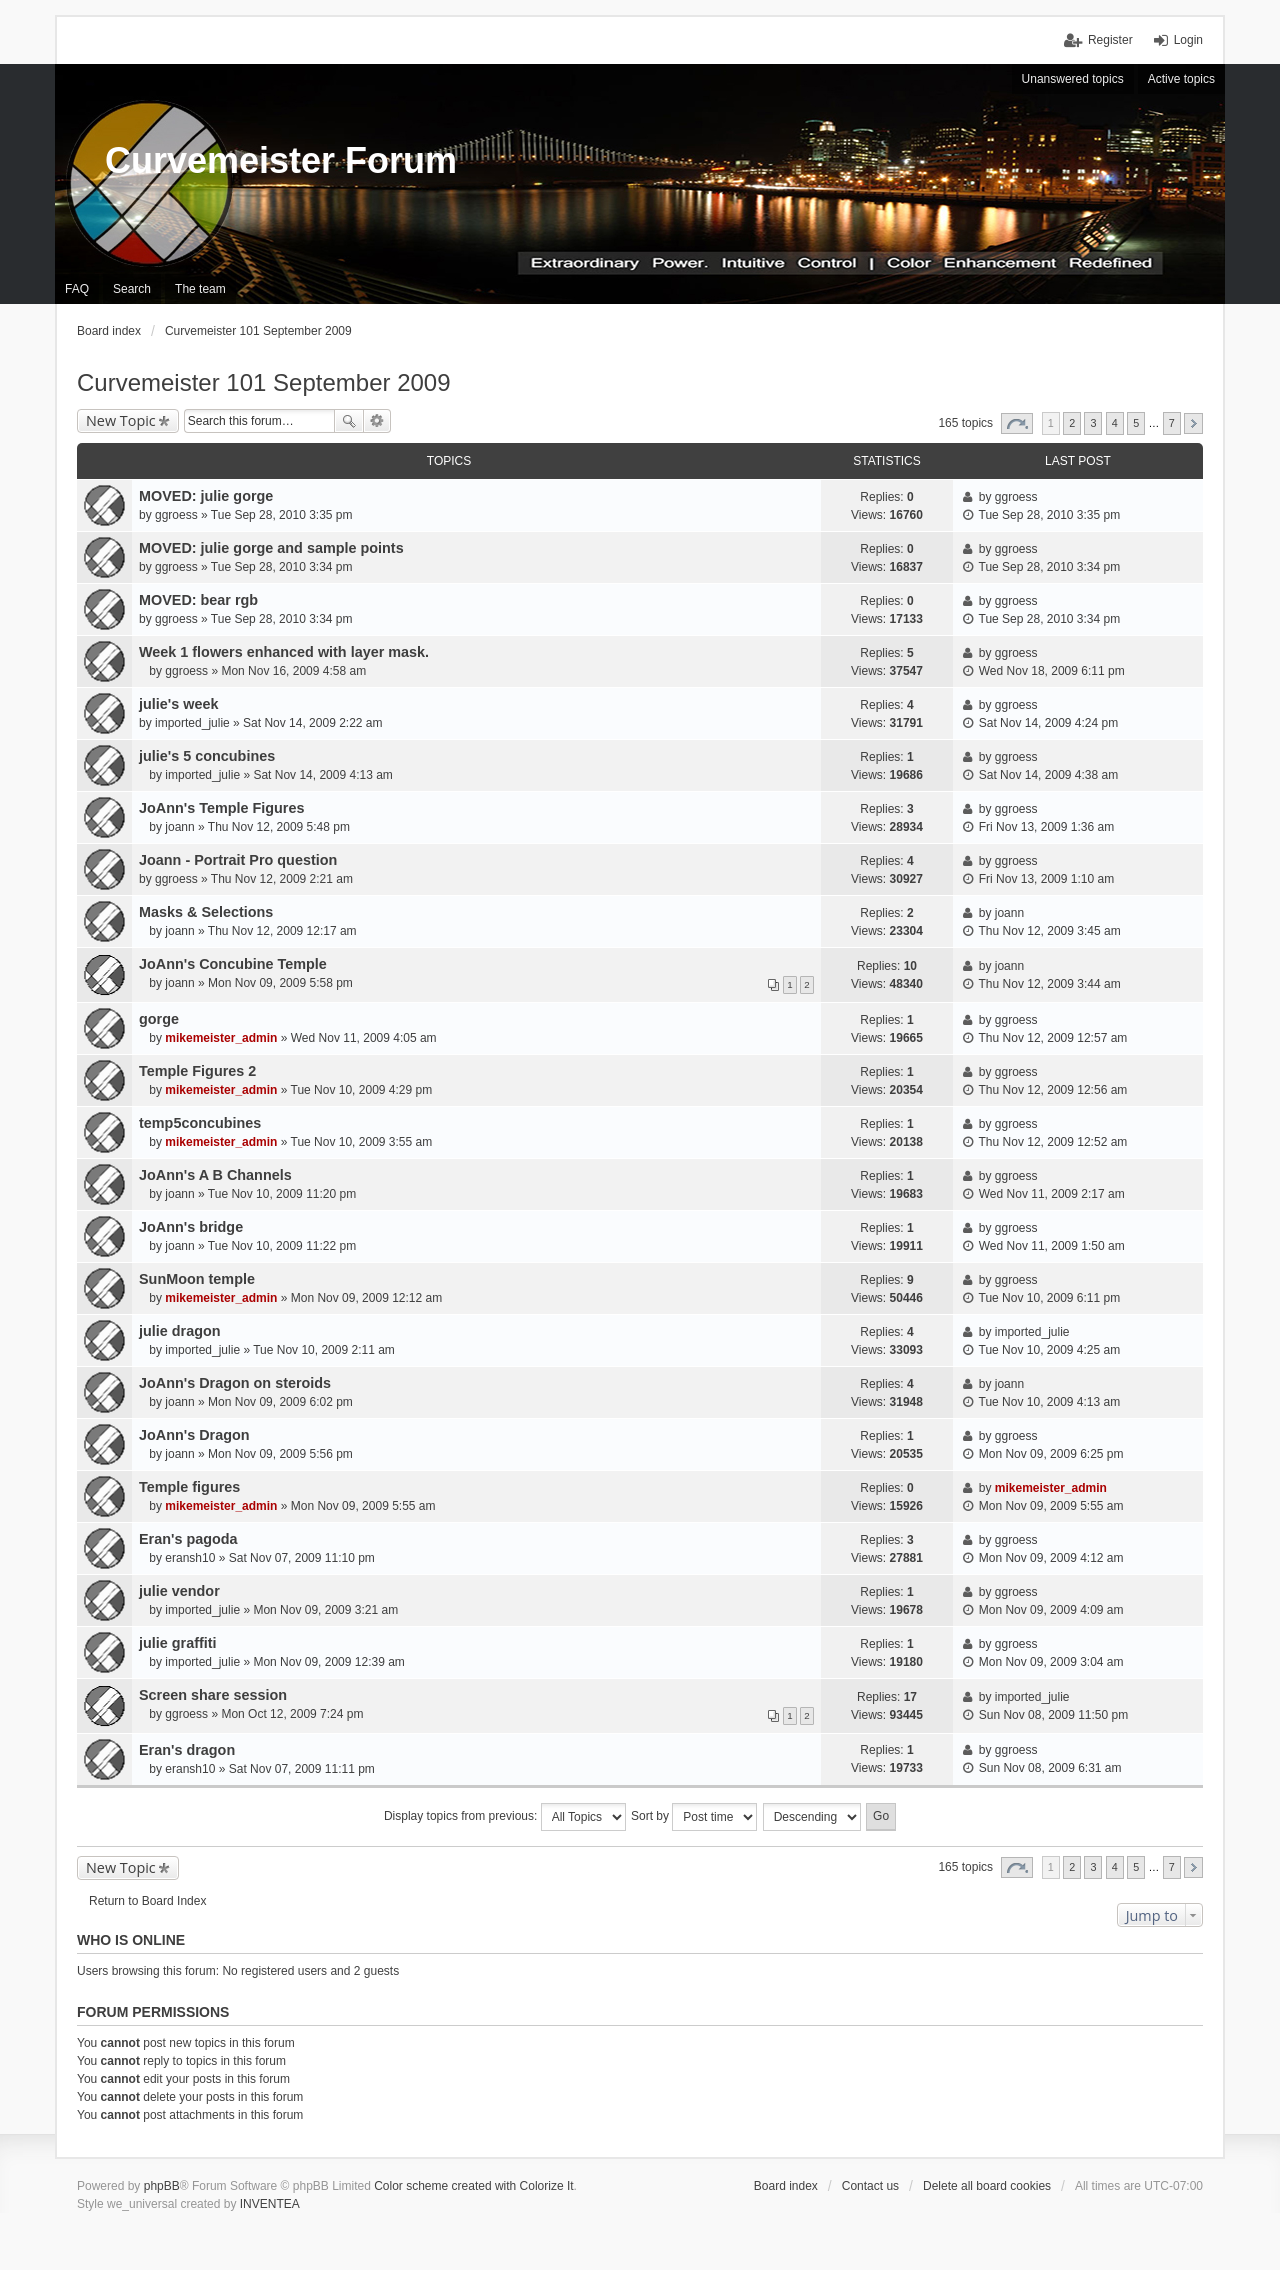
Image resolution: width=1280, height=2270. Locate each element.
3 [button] (1093, 423)
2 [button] (1072, 423)
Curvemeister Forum (281, 160)
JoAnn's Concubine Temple (233, 964)
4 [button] (1115, 423)
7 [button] (1172, 423)
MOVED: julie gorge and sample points (271, 548)
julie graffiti (178, 1643)
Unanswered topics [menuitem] (1073, 79)
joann (179, 827)
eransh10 (190, 1558)
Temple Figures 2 (197, 1071)
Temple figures (189, 1487)
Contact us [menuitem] (870, 2186)
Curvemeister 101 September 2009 (264, 382)
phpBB (162, 2186)
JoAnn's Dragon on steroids (235, 1383)
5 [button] (1136, 423)
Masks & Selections (206, 912)
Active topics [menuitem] (1181, 79)
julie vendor (179, 1591)
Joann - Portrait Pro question (238, 860)
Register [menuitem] (1110, 40)
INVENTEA (270, 2204)
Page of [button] (1017, 423)
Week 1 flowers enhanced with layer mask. (284, 652)
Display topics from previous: (505, 1817)
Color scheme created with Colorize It (473, 2186)
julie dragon (180, 1331)
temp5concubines (200, 1123)
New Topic (121, 420)
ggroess (176, 515)
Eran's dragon (187, 1750)
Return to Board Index (147, 1901)
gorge (159, 1019)
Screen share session (213, 1695)
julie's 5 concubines (207, 756)
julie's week (178, 704)
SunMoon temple (197, 1279)
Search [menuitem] (132, 289)
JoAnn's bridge (191, 1227)
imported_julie (192, 723)
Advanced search (377, 421)
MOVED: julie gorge (206, 496)
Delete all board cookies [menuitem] (987, 2186)
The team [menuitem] (200, 289)
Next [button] (1193, 423)
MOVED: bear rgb (198, 600)
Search (349, 421)
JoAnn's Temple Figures (221, 808)
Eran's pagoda (188, 1539)
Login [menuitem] (1188, 40)
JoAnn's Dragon (194, 1435)
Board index (786, 2186)
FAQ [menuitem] (77, 289)
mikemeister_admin (221, 1038)
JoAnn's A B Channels (215, 1175)
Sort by (694, 1817)
